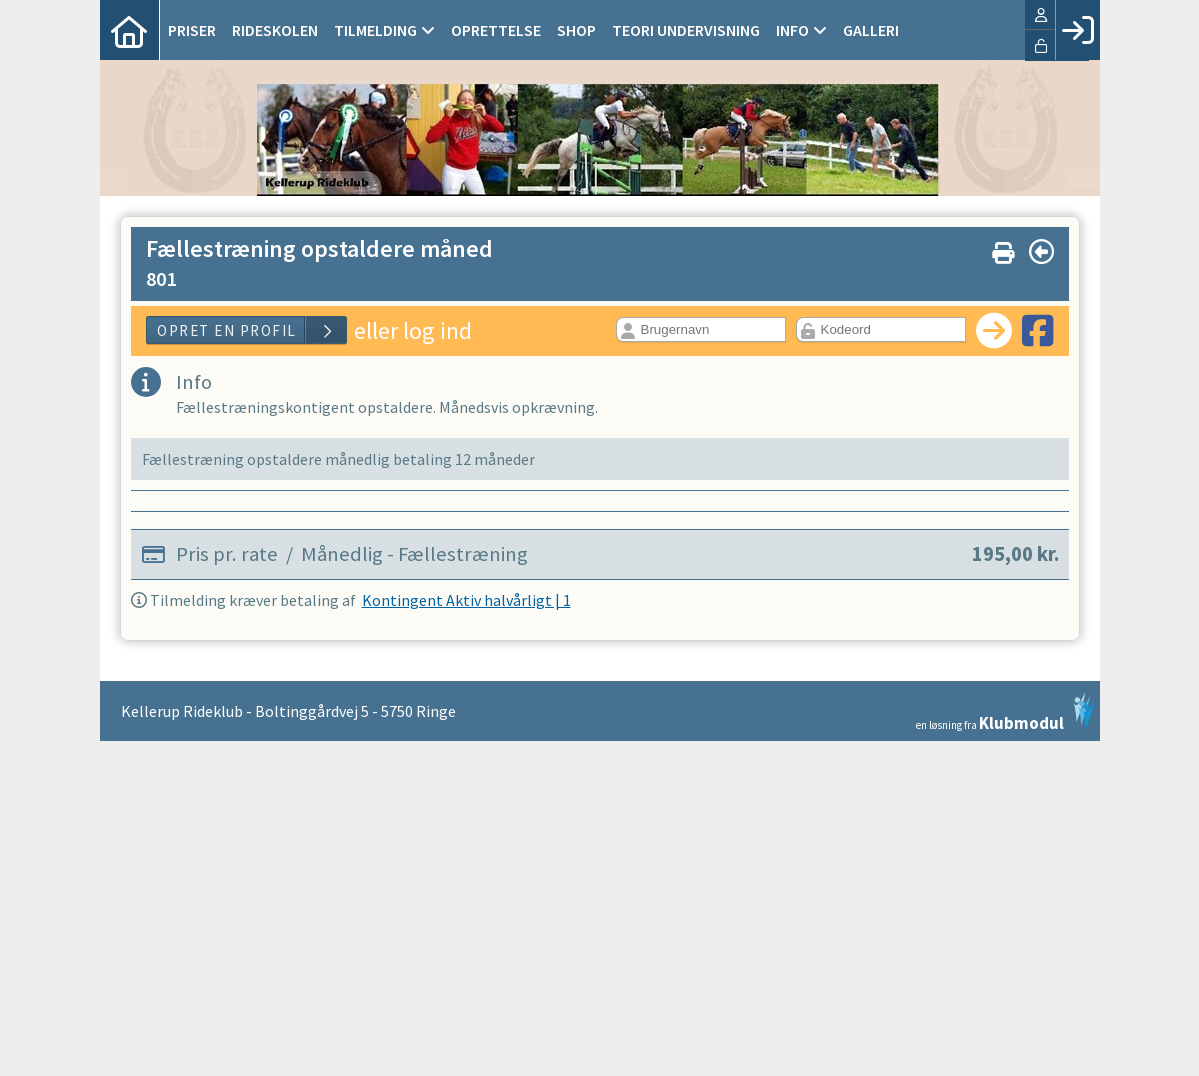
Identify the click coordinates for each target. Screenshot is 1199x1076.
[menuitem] (130, 30)
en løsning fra (1005, 712)
